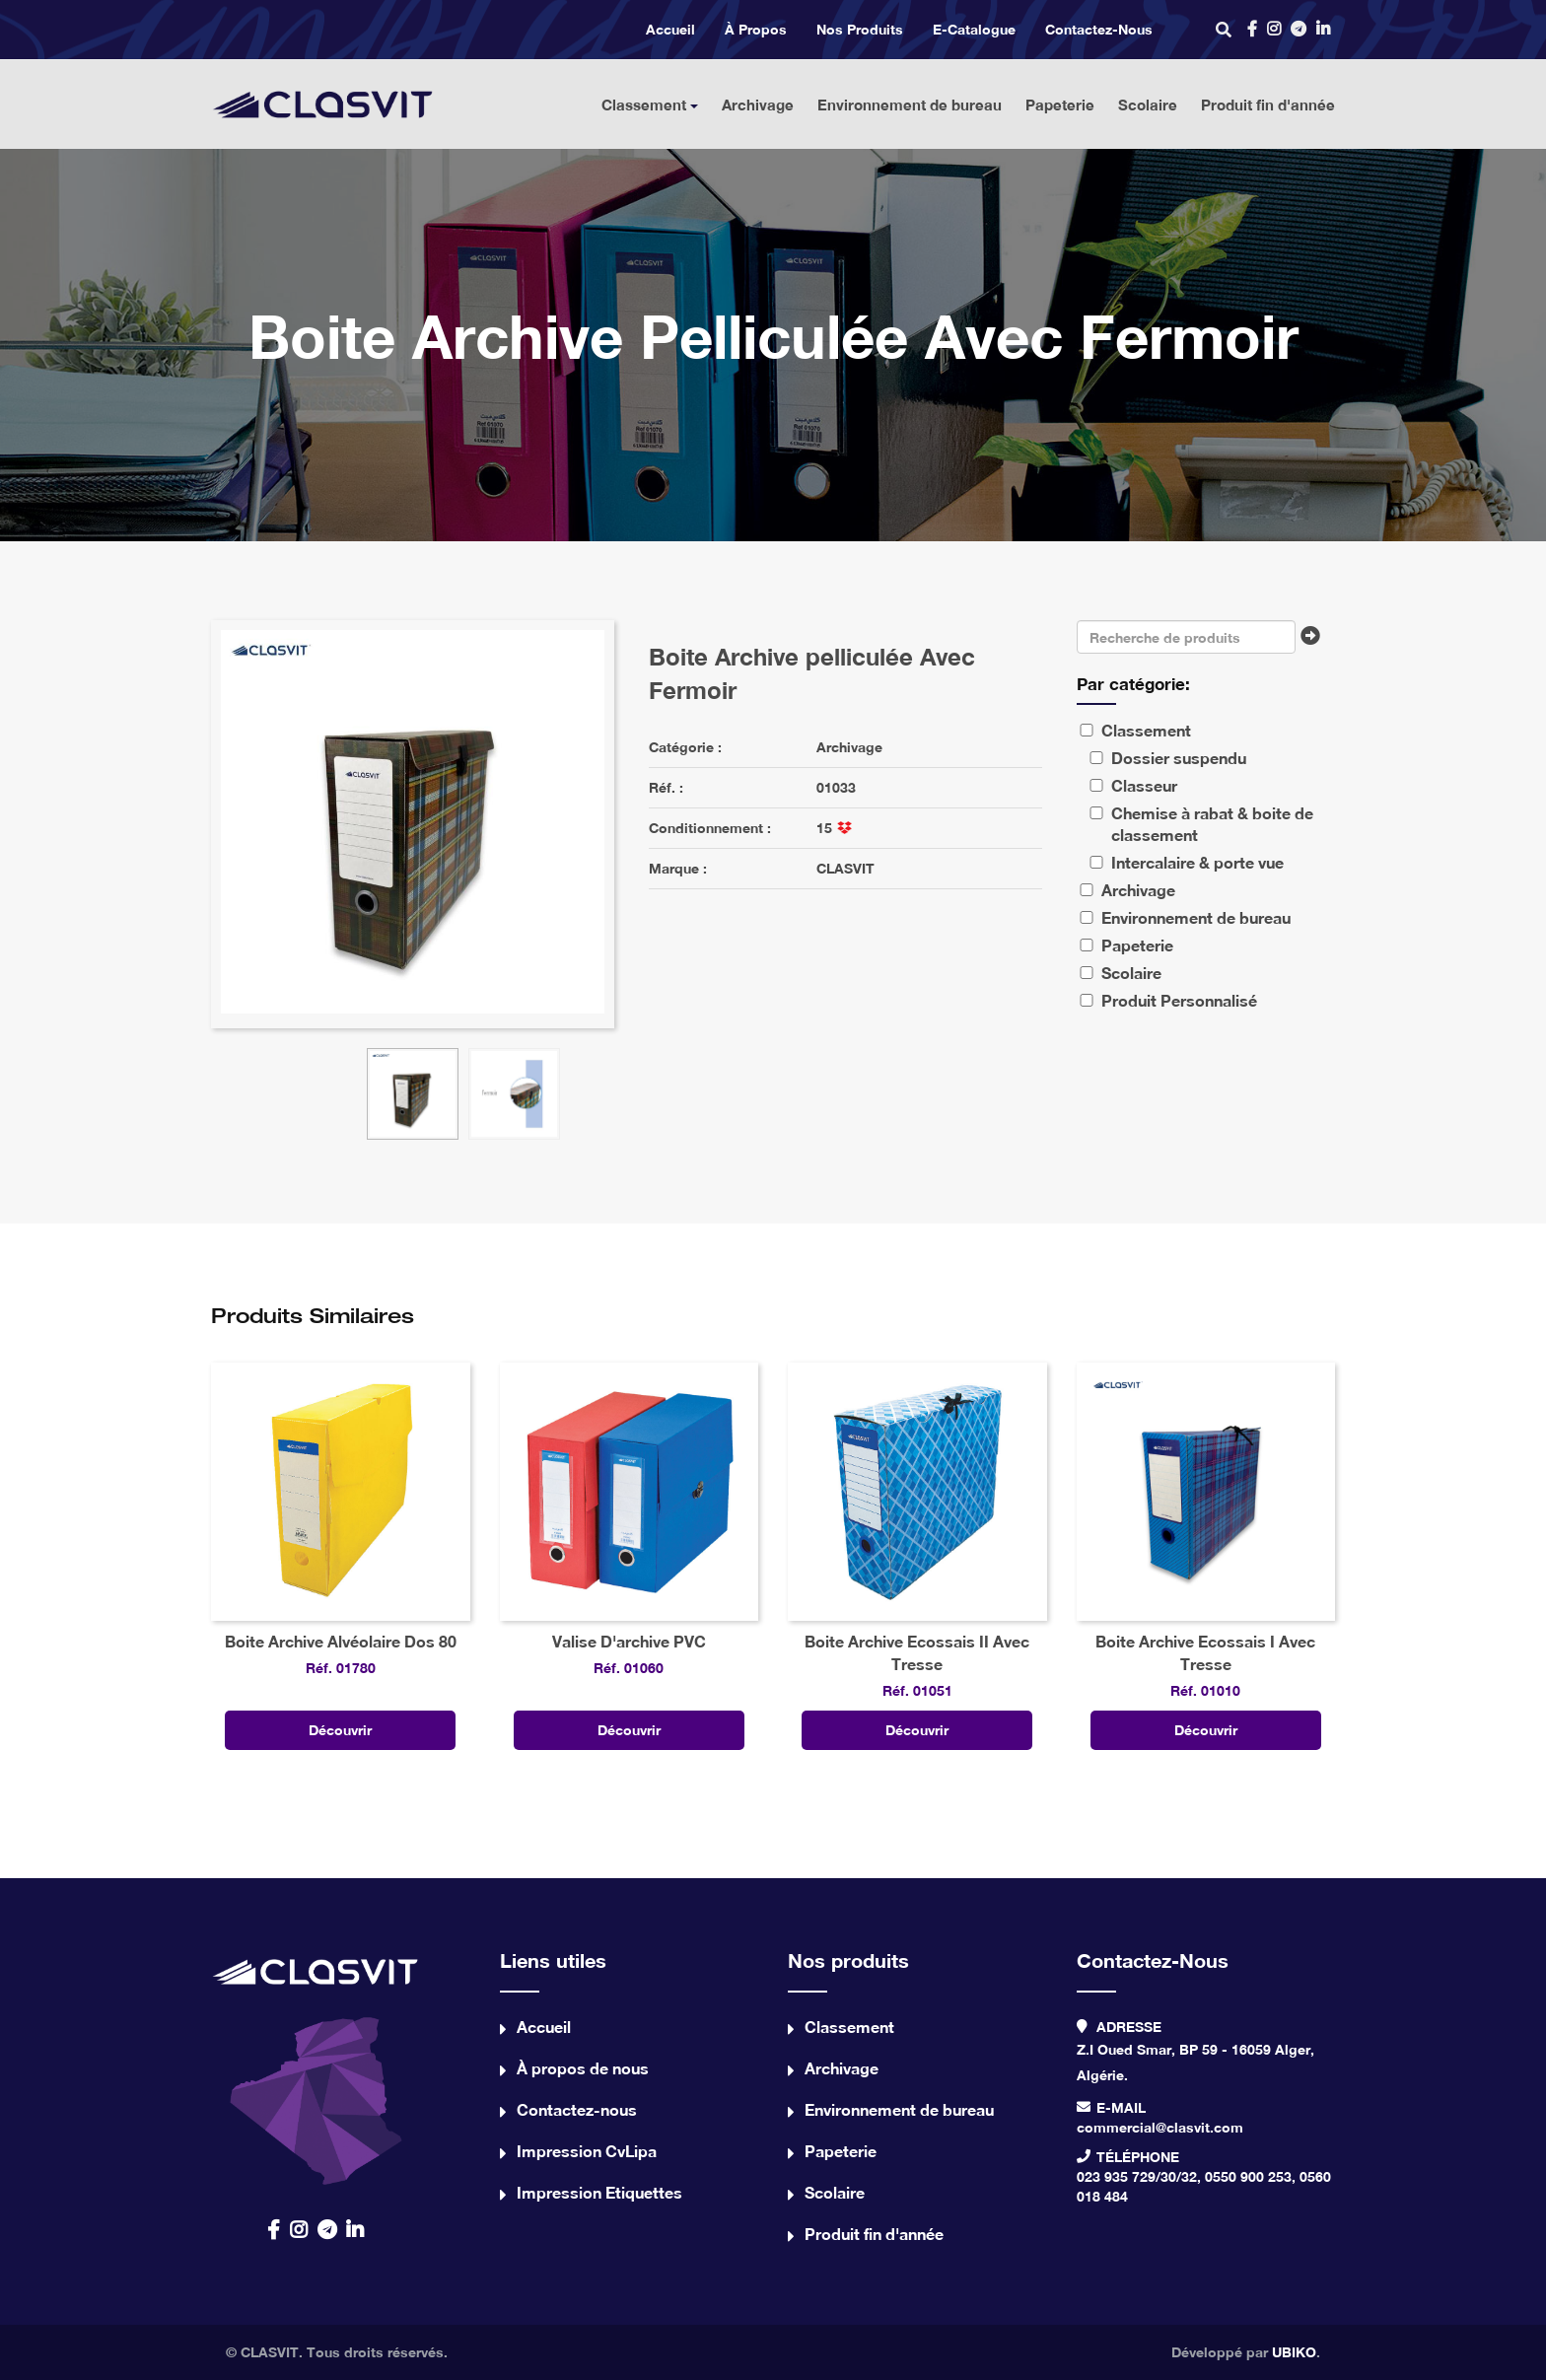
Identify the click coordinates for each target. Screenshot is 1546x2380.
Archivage (758, 104)
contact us (316, 2066)
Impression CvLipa (587, 2150)
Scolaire (1147, 104)
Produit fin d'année (1268, 104)
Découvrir (340, 1729)
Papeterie (1059, 104)
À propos (756, 29)
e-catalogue (974, 29)
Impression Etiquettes (599, 2192)
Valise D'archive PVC (629, 1641)
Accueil (670, 29)
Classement (649, 104)
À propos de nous (583, 2068)
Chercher (1315, 642)
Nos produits (859, 29)
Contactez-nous (1099, 29)
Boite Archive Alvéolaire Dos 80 (341, 1641)
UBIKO (1294, 2352)
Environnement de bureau (909, 104)
